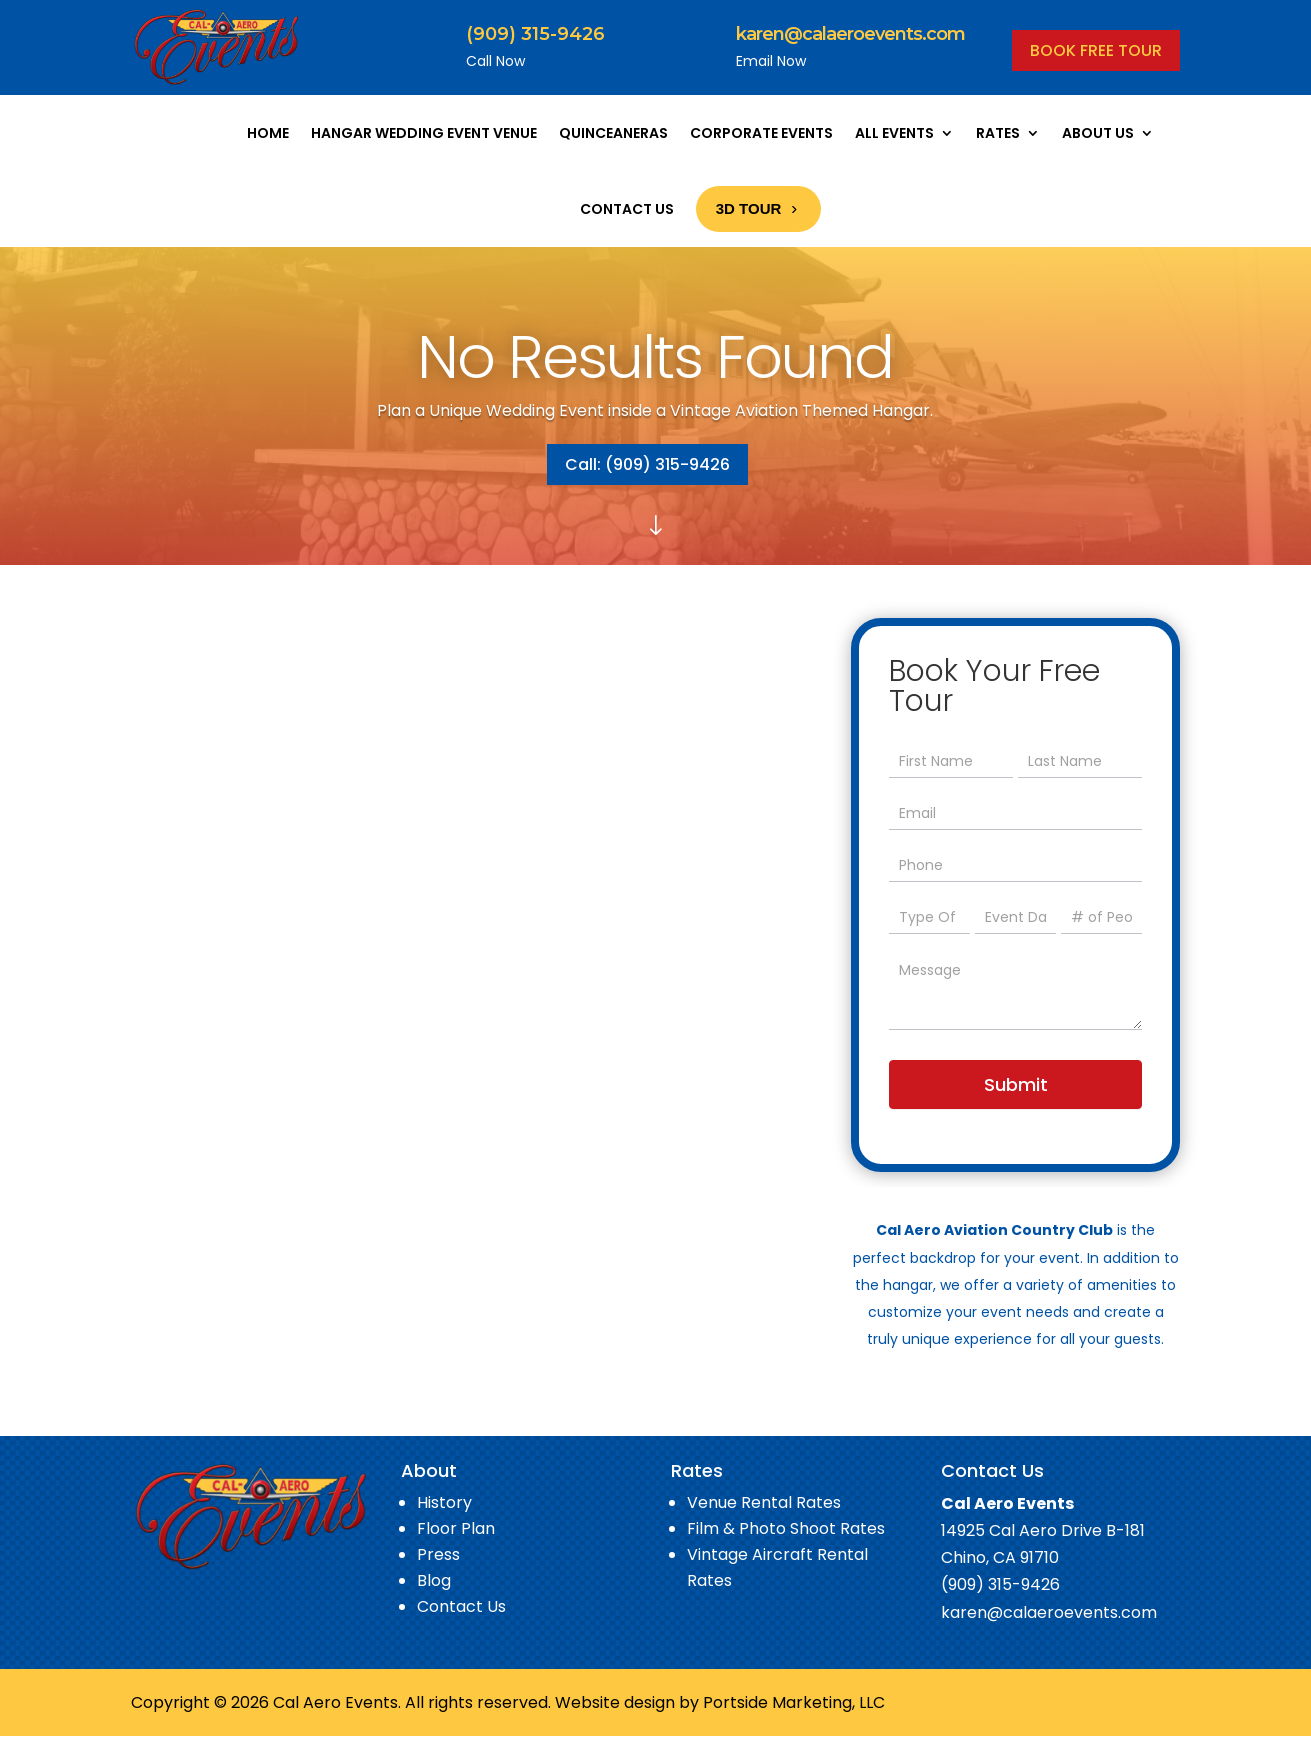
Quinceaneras (613, 133)
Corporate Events (761, 133)
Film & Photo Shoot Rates (786, 1528)
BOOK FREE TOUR (1096, 50)
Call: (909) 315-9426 (647, 464)
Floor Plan (456, 1528)
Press (438, 1554)
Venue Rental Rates (764, 1502)
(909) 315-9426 (535, 34)
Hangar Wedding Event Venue (424, 133)
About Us (1098, 133)
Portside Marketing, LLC (794, 1702)
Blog (434, 1580)
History (444, 1502)
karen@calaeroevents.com (850, 34)
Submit (1016, 1084)
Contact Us (627, 209)
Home (268, 133)
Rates (998, 133)
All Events (894, 133)
